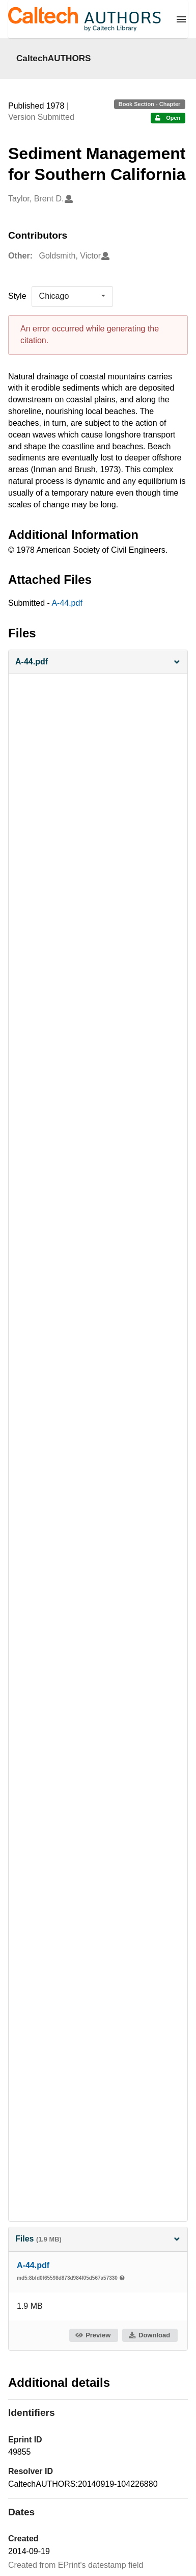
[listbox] (72, 296)
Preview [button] (92, 2335)
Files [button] (98, 2238)
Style (17, 296)
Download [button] (149, 2335)
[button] (98, 662)
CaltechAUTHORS (53, 58)
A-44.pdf (66, 603)
